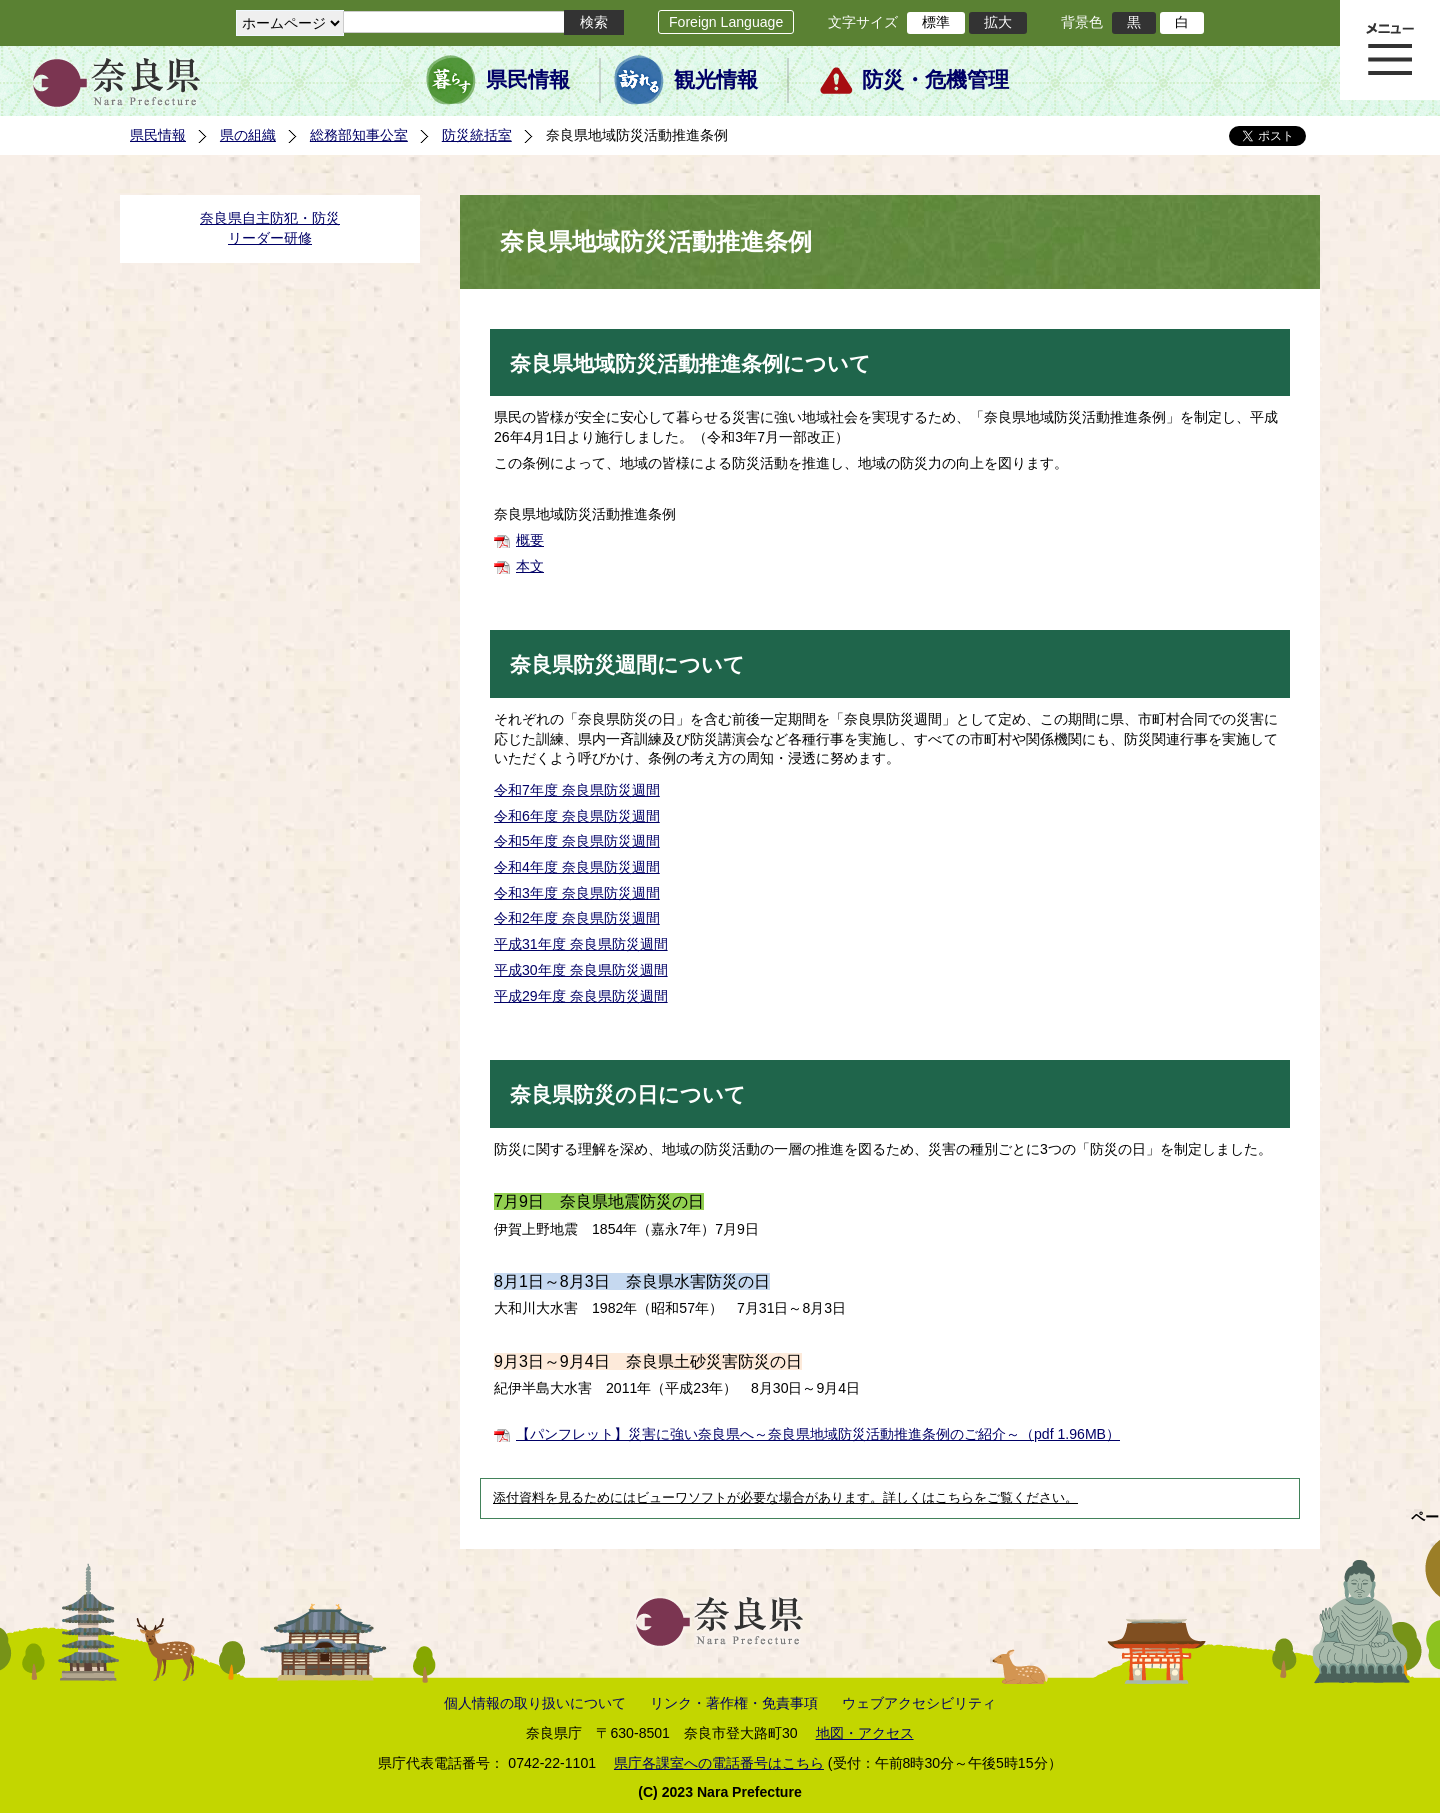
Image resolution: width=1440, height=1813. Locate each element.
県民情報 (528, 80)
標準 (936, 22)
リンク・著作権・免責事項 (734, 1703)
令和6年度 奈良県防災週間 (577, 816)
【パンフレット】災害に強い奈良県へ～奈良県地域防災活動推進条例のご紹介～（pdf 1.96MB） (818, 1434)
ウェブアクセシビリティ (919, 1703)
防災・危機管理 (935, 80)
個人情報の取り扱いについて (535, 1703)
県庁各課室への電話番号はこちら (719, 1763)
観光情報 (716, 80)
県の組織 (248, 135)
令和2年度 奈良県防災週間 (577, 918)
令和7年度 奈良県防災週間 (577, 790)
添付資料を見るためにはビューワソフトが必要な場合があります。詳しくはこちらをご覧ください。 (785, 1498)
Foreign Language (726, 22)
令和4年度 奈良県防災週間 (577, 867)
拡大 (998, 22)
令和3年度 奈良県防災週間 (577, 893)
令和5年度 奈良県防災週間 (577, 841)
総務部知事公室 (359, 135)
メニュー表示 (1390, 50)
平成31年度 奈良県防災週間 (581, 944)
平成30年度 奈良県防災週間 (581, 970)
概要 (530, 540)
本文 (530, 566)
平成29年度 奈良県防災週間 (581, 996)
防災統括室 (477, 135)
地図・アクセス (865, 1733)
